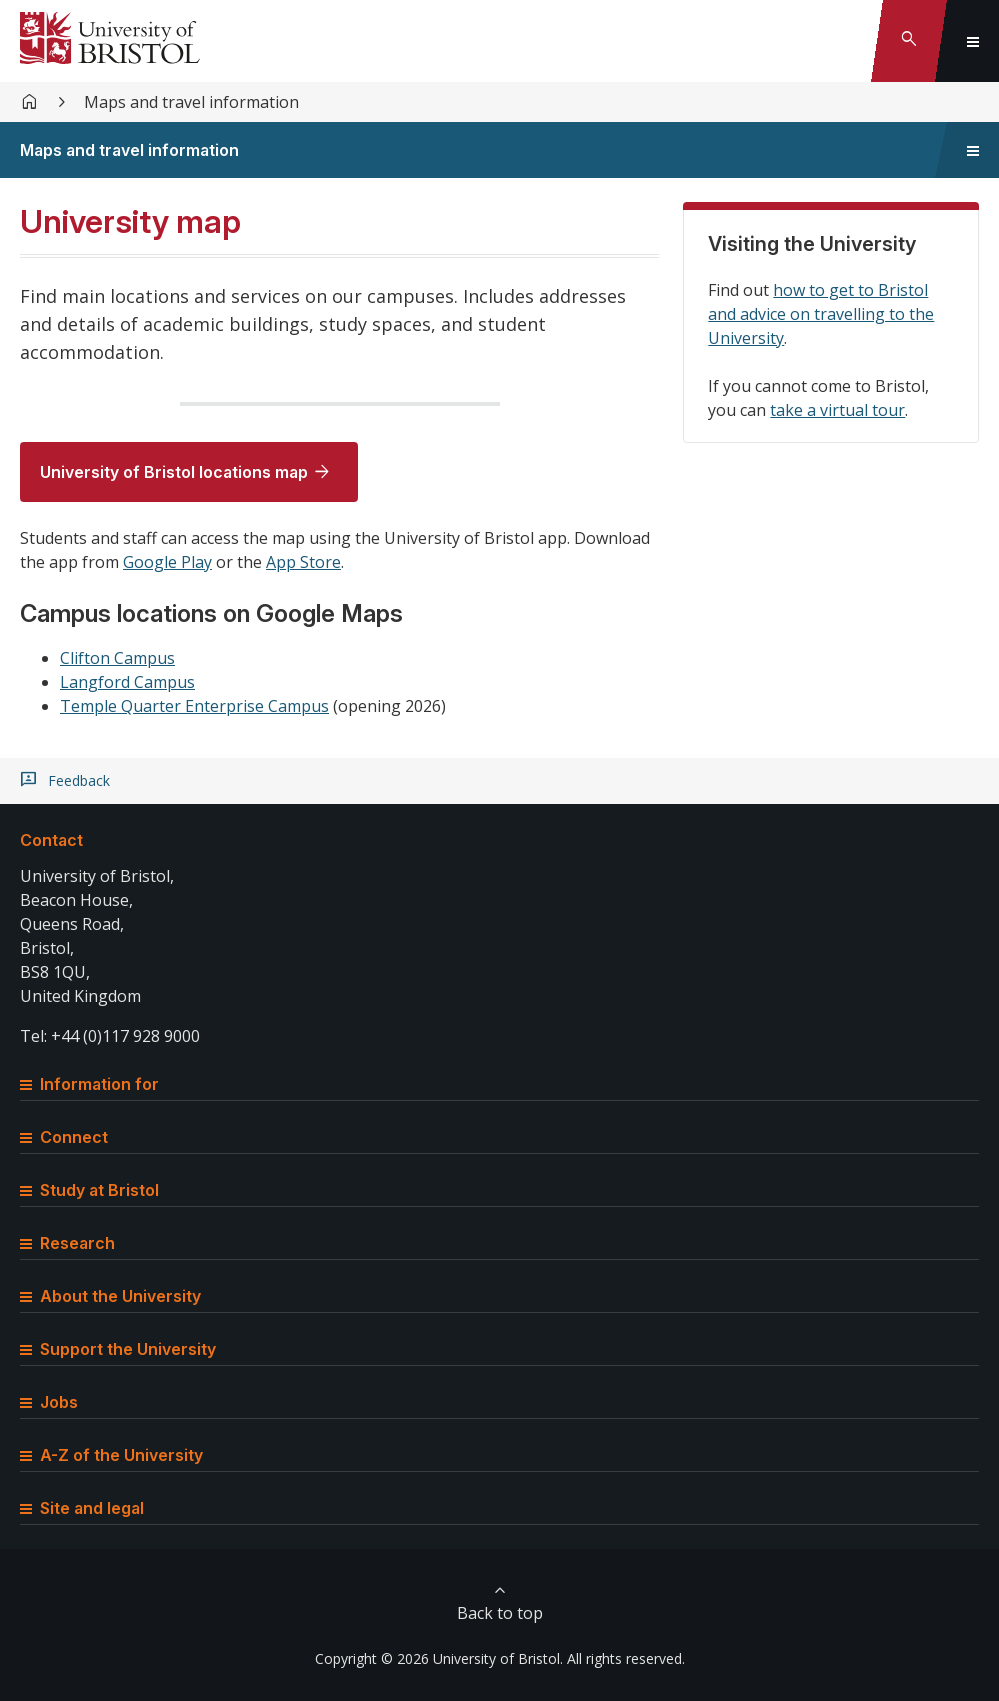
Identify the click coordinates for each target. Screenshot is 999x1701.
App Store (303, 562)
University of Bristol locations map (174, 472)
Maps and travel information (191, 102)
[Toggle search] (909, 41)
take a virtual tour (837, 410)
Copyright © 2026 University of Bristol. (439, 1658)
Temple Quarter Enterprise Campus (194, 706)
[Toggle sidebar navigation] (973, 150)
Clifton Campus (117, 658)
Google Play (167, 562)
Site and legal (82, 1508)
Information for (89, 1084)
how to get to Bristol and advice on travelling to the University (821, 314)
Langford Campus (127, 682)
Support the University (118, 1349)
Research (67, 1243)
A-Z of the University (111, 1455)
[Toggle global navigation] (973, 41)
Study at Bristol (89, 1190)
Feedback (79, 781)
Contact (51, 840)
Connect (64, 1137)
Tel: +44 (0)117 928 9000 (110, 1036)
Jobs (49, 1402)
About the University (110, 1296)
